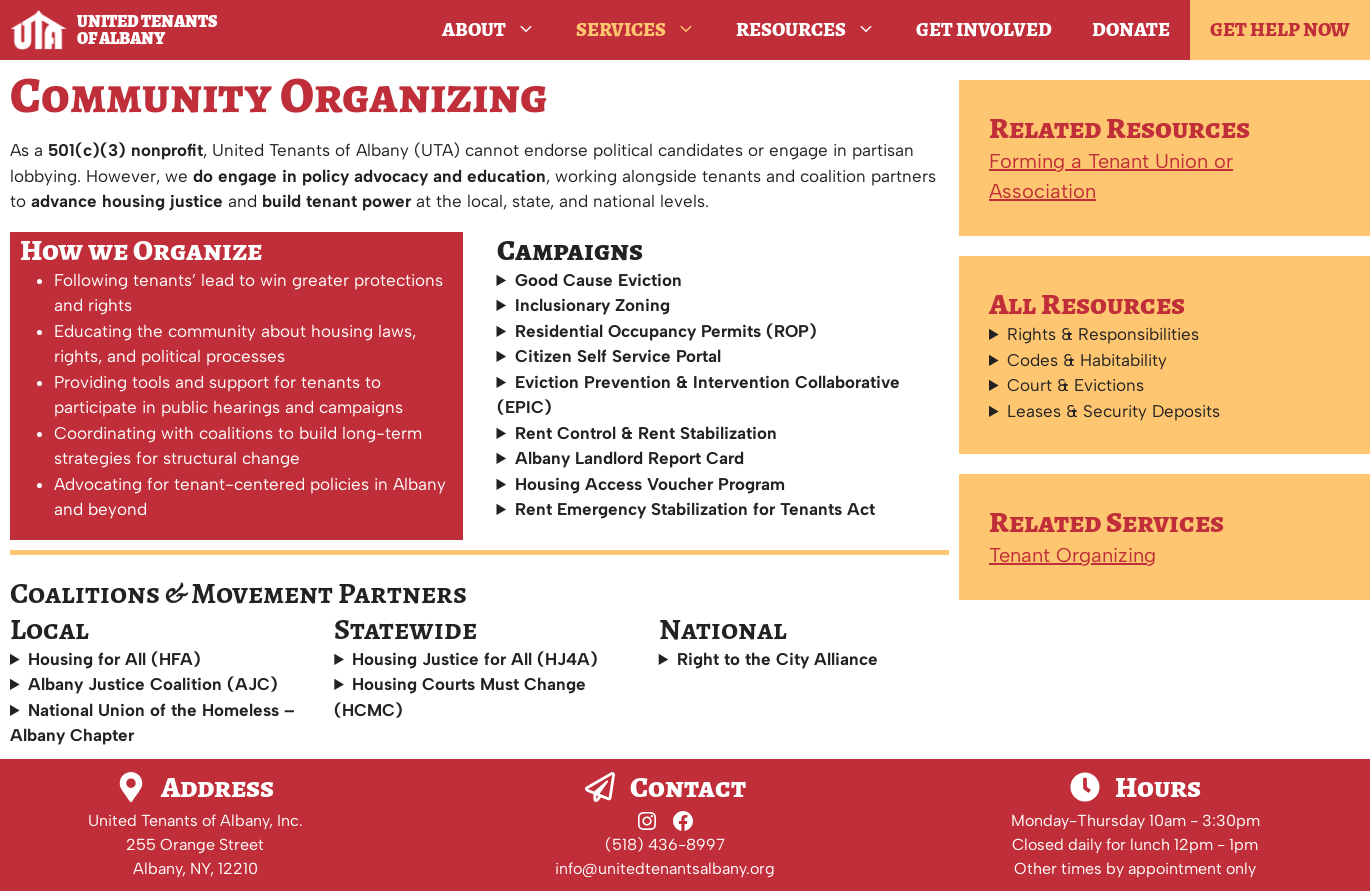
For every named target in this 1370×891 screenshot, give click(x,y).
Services (646, 30)
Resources (816, 30)
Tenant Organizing (1072, 555)
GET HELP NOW (1280, 29)
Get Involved (984, 29)
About (499, 30)
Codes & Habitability (1087, 360)
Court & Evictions (1075, 385)
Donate (1131, 29)
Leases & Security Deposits (1113, 411)
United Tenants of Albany (147, 30)
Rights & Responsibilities (1103, 334)
